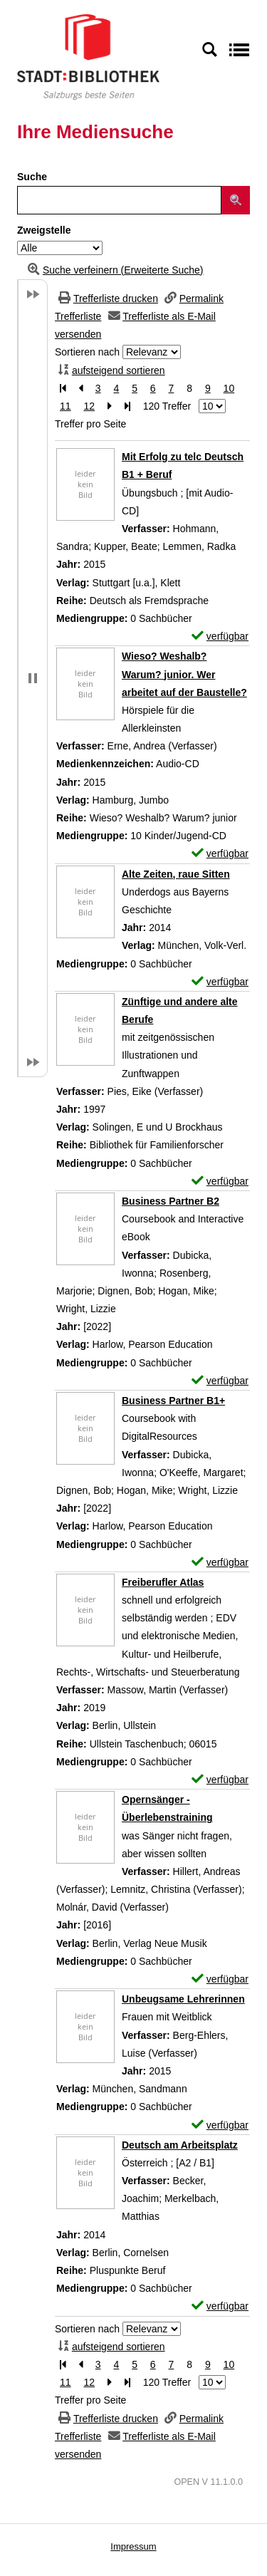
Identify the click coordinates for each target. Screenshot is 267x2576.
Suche (32, 176)
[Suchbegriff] (119, 200)
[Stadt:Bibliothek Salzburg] (88, 56)
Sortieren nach (87, 352)
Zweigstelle (43, 230)
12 (89, 406)
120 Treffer (167, 406)
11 (65, 406)
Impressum (133, 2546)
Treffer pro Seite (90, 424)
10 (229, 388)
